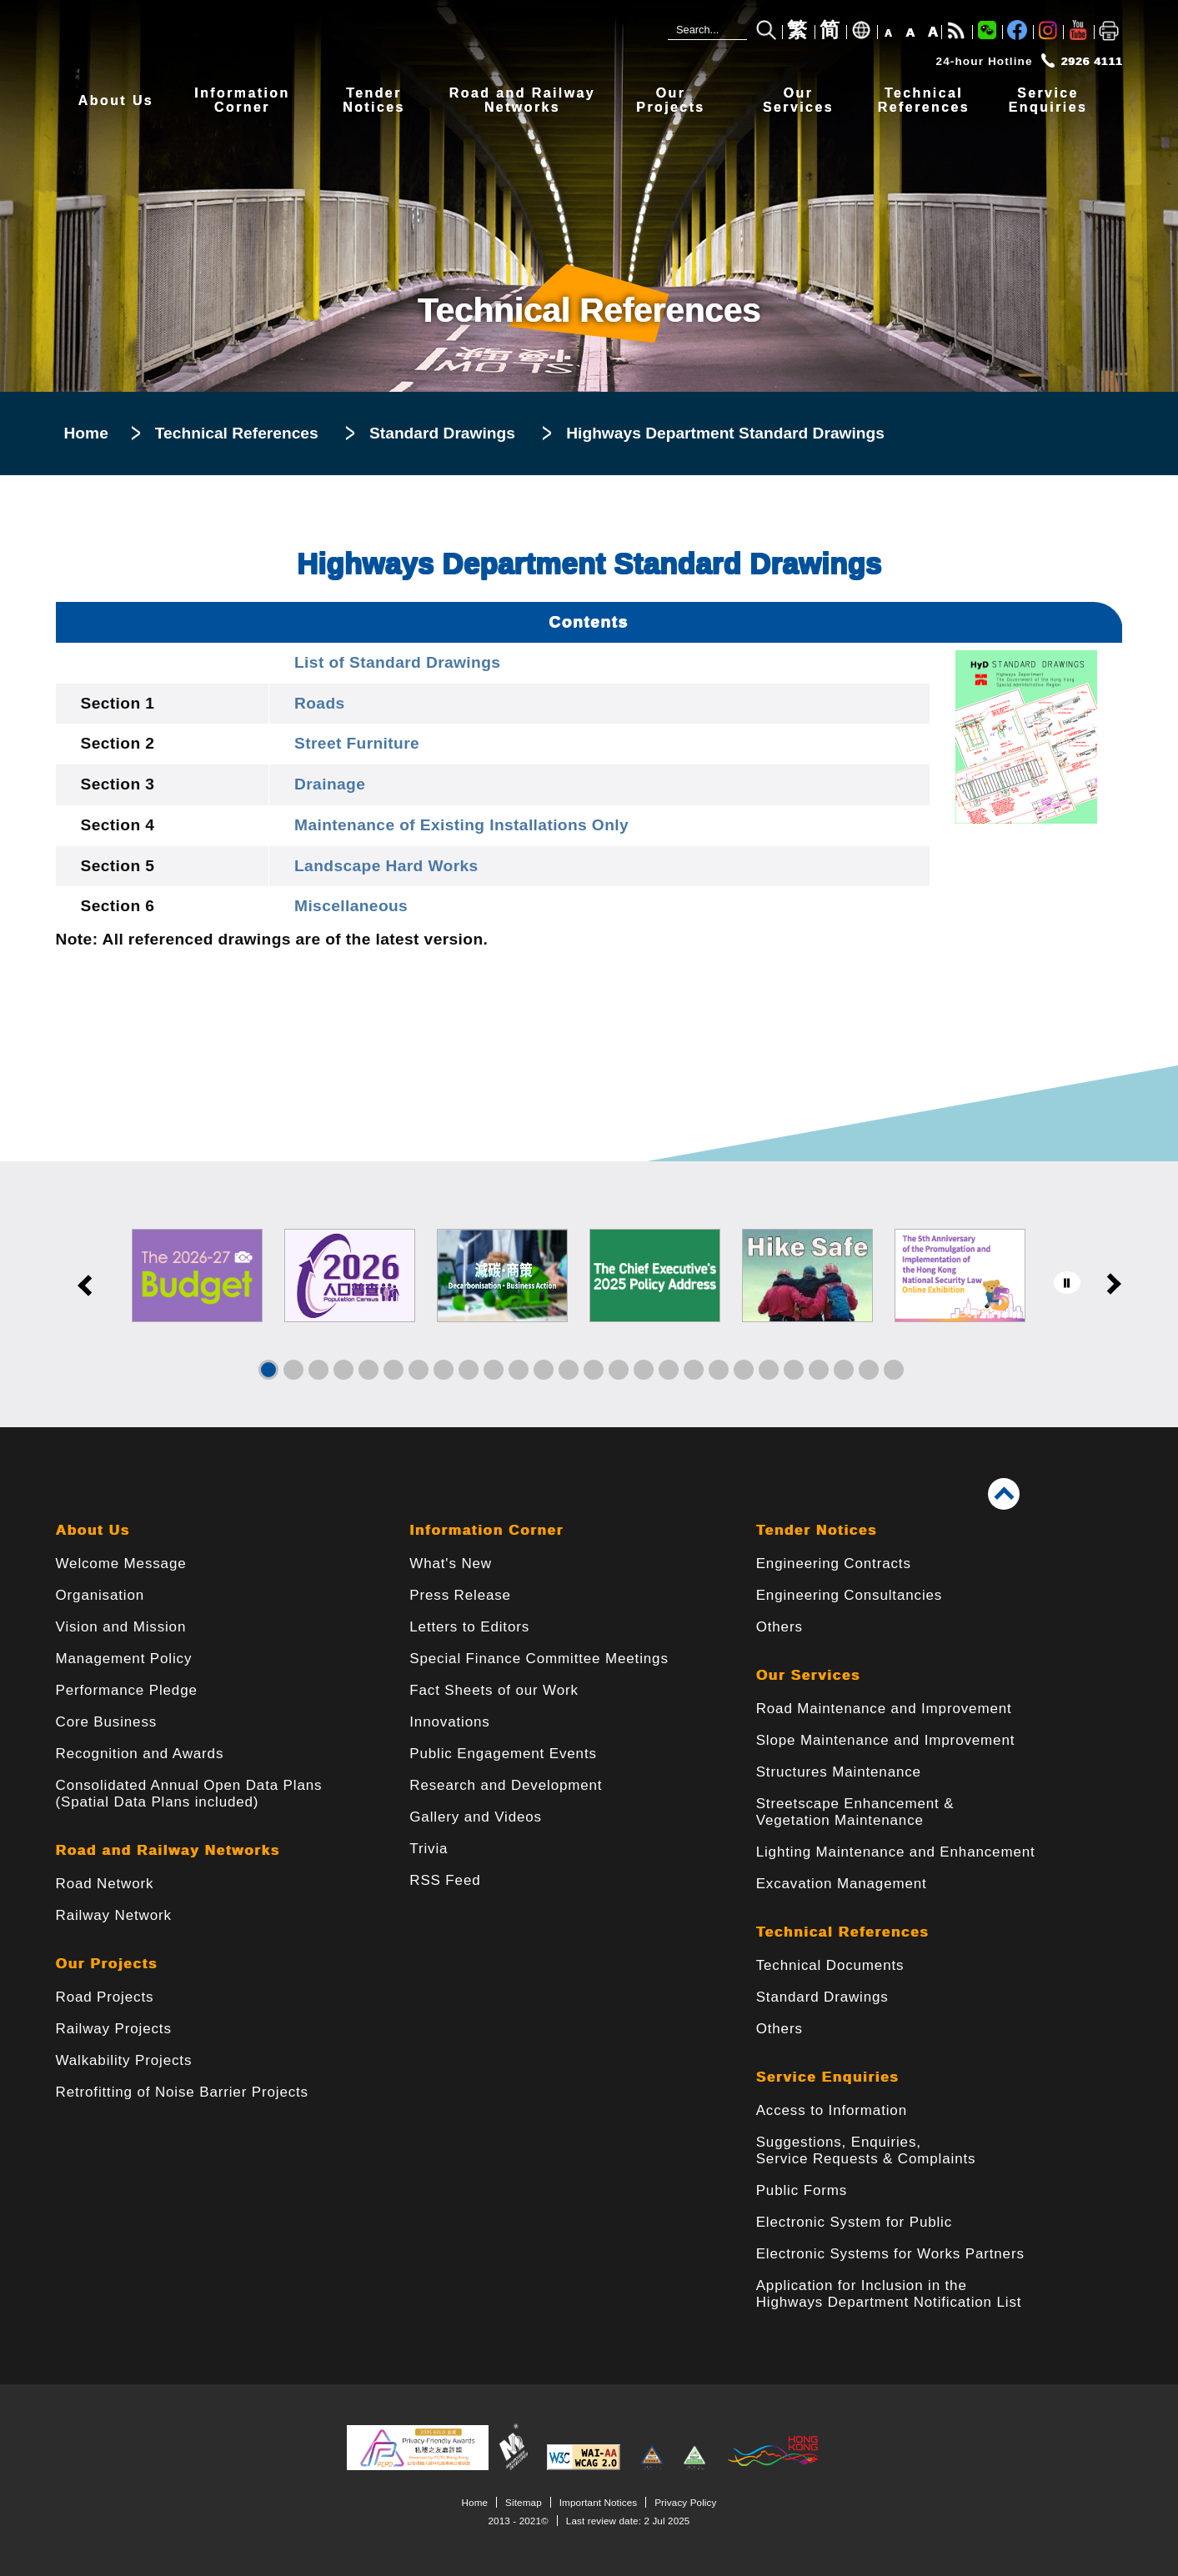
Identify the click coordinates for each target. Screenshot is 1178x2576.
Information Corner (486, 1530)
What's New (450, 1563)
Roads (319, 703)
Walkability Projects (124, 2060)
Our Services (808, 1675)
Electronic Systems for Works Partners (890, 2254)
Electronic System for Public (854, 2222)
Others (779, 1627)
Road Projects (105, 1997)
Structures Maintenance (838, 1772)
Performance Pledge (127, 1690)
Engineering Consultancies (849, 1595)
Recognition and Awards (140, 1754)
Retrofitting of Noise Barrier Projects (182, 2092)
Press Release (460, 1595)
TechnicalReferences (924, 100)
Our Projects (107, 1964)
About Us (115, 100)
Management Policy (124, 1658)
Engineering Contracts (833, 1563)
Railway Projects (114, 2029)
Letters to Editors (469, 1627)
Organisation (100, 1595)
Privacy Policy (685, 2502)
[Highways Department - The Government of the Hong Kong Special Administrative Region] (306, 39)
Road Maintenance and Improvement (884, 1708)
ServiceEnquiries (1048, 100)
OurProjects (670, 100)
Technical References (236, 433)
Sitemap (523, 2502)
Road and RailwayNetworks (522, 100)
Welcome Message (121, 1563)
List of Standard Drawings (397, 662)
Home (86, 433)
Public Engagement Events (503, 1754)
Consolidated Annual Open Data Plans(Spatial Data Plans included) (189, 1793)
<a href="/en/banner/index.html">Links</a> (589, 1294)
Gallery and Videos (475, 1817)
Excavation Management (841, 1884)
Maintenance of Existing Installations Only (461, 825)
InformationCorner (241, 100)
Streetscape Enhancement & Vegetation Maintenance (855, 1812)
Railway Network (114, 1915)
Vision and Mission (121, 1627)
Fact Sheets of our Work (494, 1690)
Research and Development (505, 1785)
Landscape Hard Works (386, 866)
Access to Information (831, 2110)
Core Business (107, 1722)
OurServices (798, 100)
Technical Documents (830, 1965)
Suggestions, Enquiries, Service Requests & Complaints (866, 2150)
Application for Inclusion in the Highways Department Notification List (889, 2294)
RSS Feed (444, 1880)
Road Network (105, 1884)
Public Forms (801, 2190)
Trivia (428, 1849)
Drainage (329, 784)
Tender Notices (816, 1530)
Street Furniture (356, 743)
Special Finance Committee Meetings (538, 1658)
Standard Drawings (442, 433)
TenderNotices (374, 100)
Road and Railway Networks (168, 1850)
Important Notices (598, 2502)
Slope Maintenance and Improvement (885, 1740)
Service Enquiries (828, 2077)
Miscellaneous (351, 906)
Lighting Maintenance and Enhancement (895, 1852)
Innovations (449, 1722)
